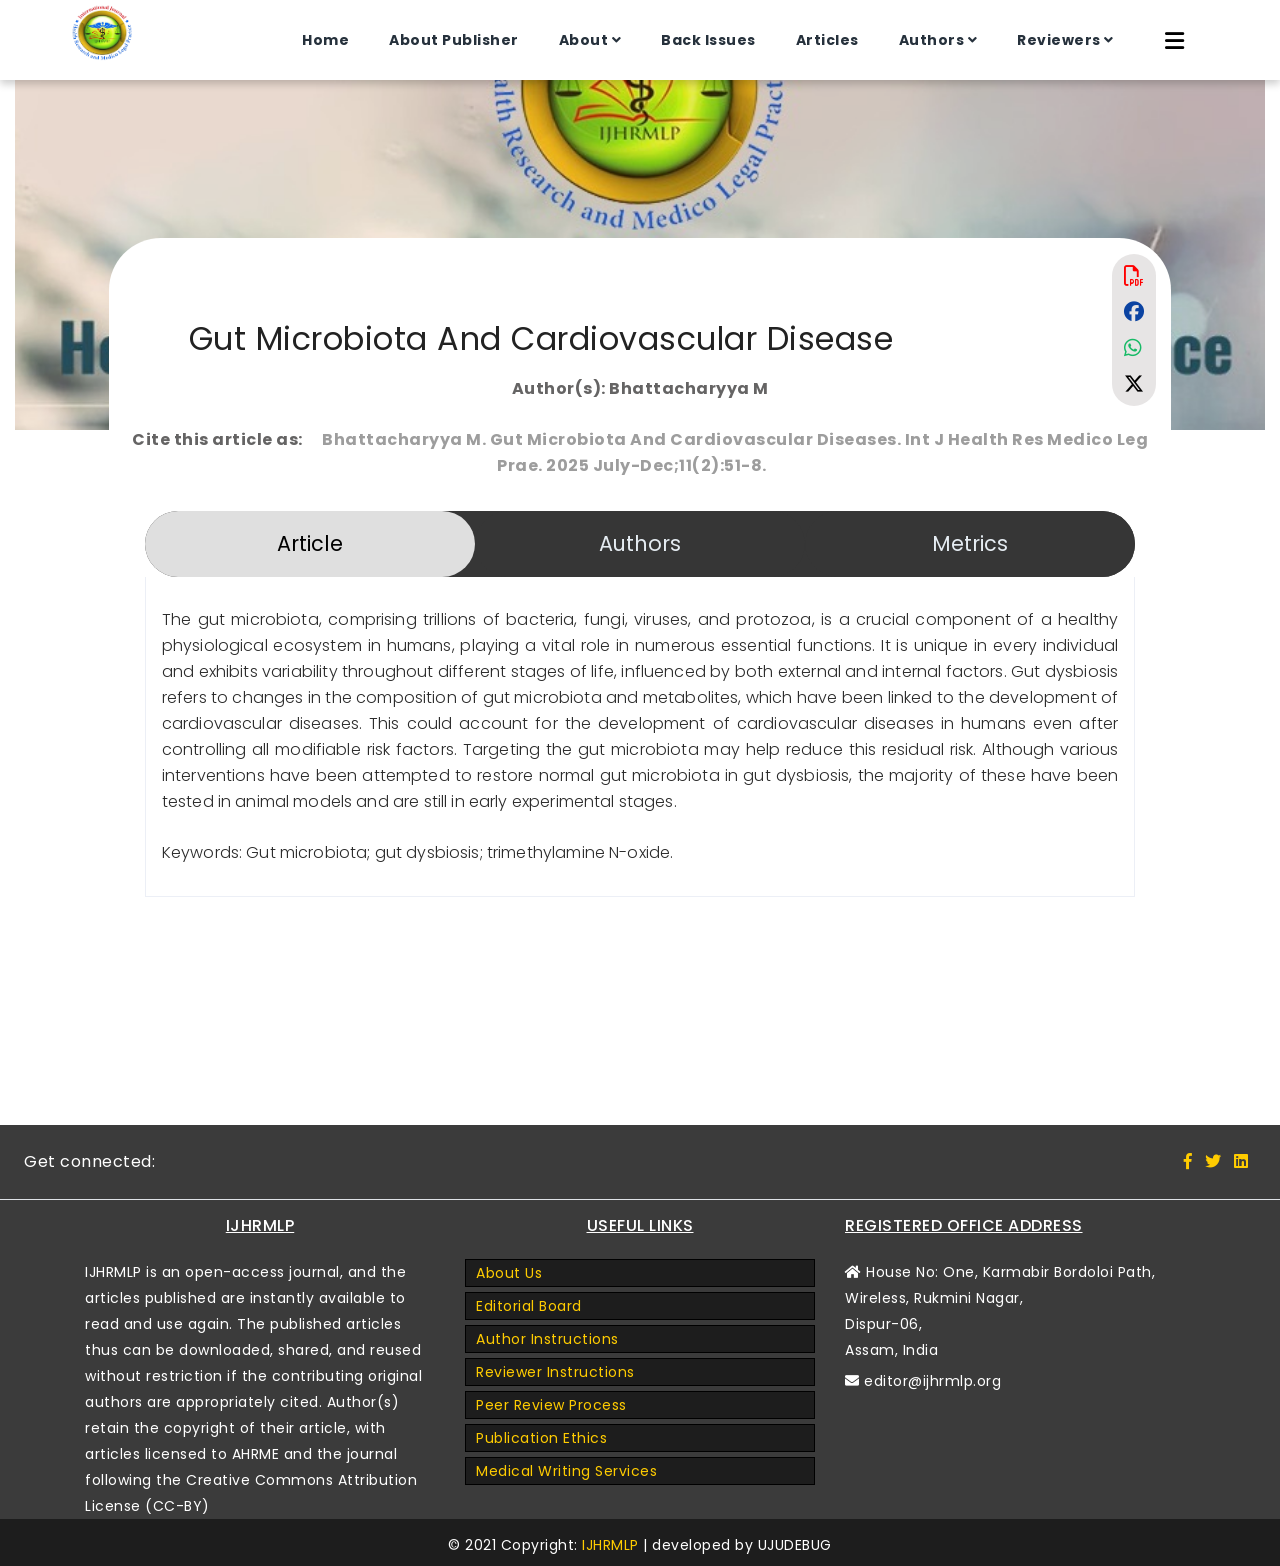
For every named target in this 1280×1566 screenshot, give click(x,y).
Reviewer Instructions (555, 1372)
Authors (931, 40)
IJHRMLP (610, 1545)
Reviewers (1058, 40)
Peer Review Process (551, 1405)
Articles (826, 40)
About (583, 40)
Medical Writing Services (566, 1471)
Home (324, 40)
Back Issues (707, 40)
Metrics (970, 543)
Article (310, 543)
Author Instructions (547, 1339)
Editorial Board (529, 1306)
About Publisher (453, 40)
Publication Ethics (541, 1438)
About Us (509, 1273)
